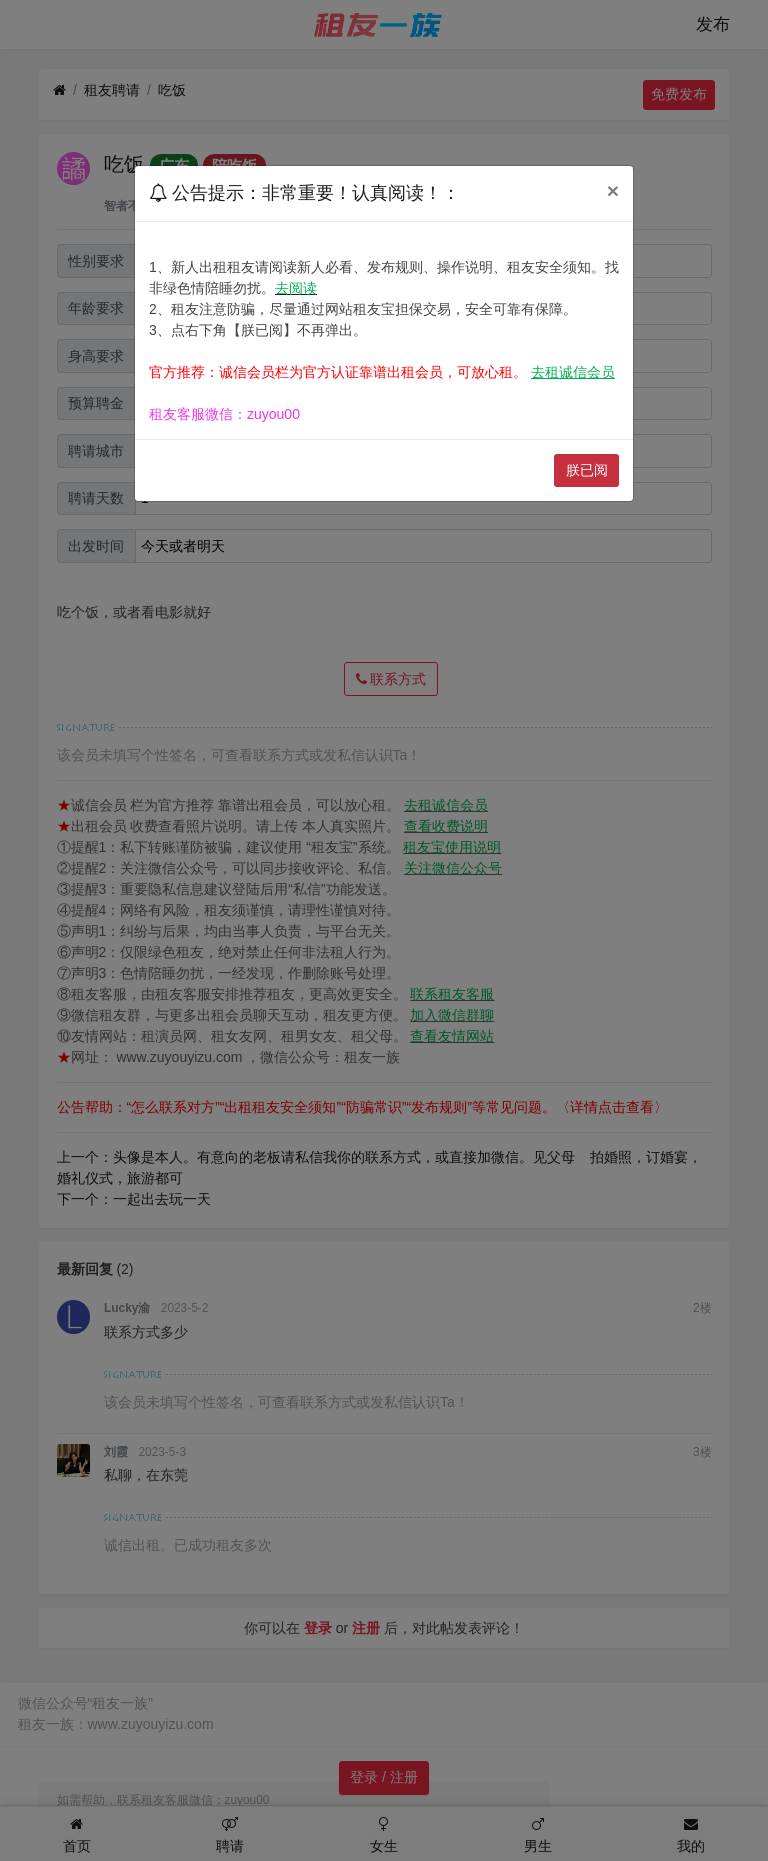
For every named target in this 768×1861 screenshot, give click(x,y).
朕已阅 (587, 470)
